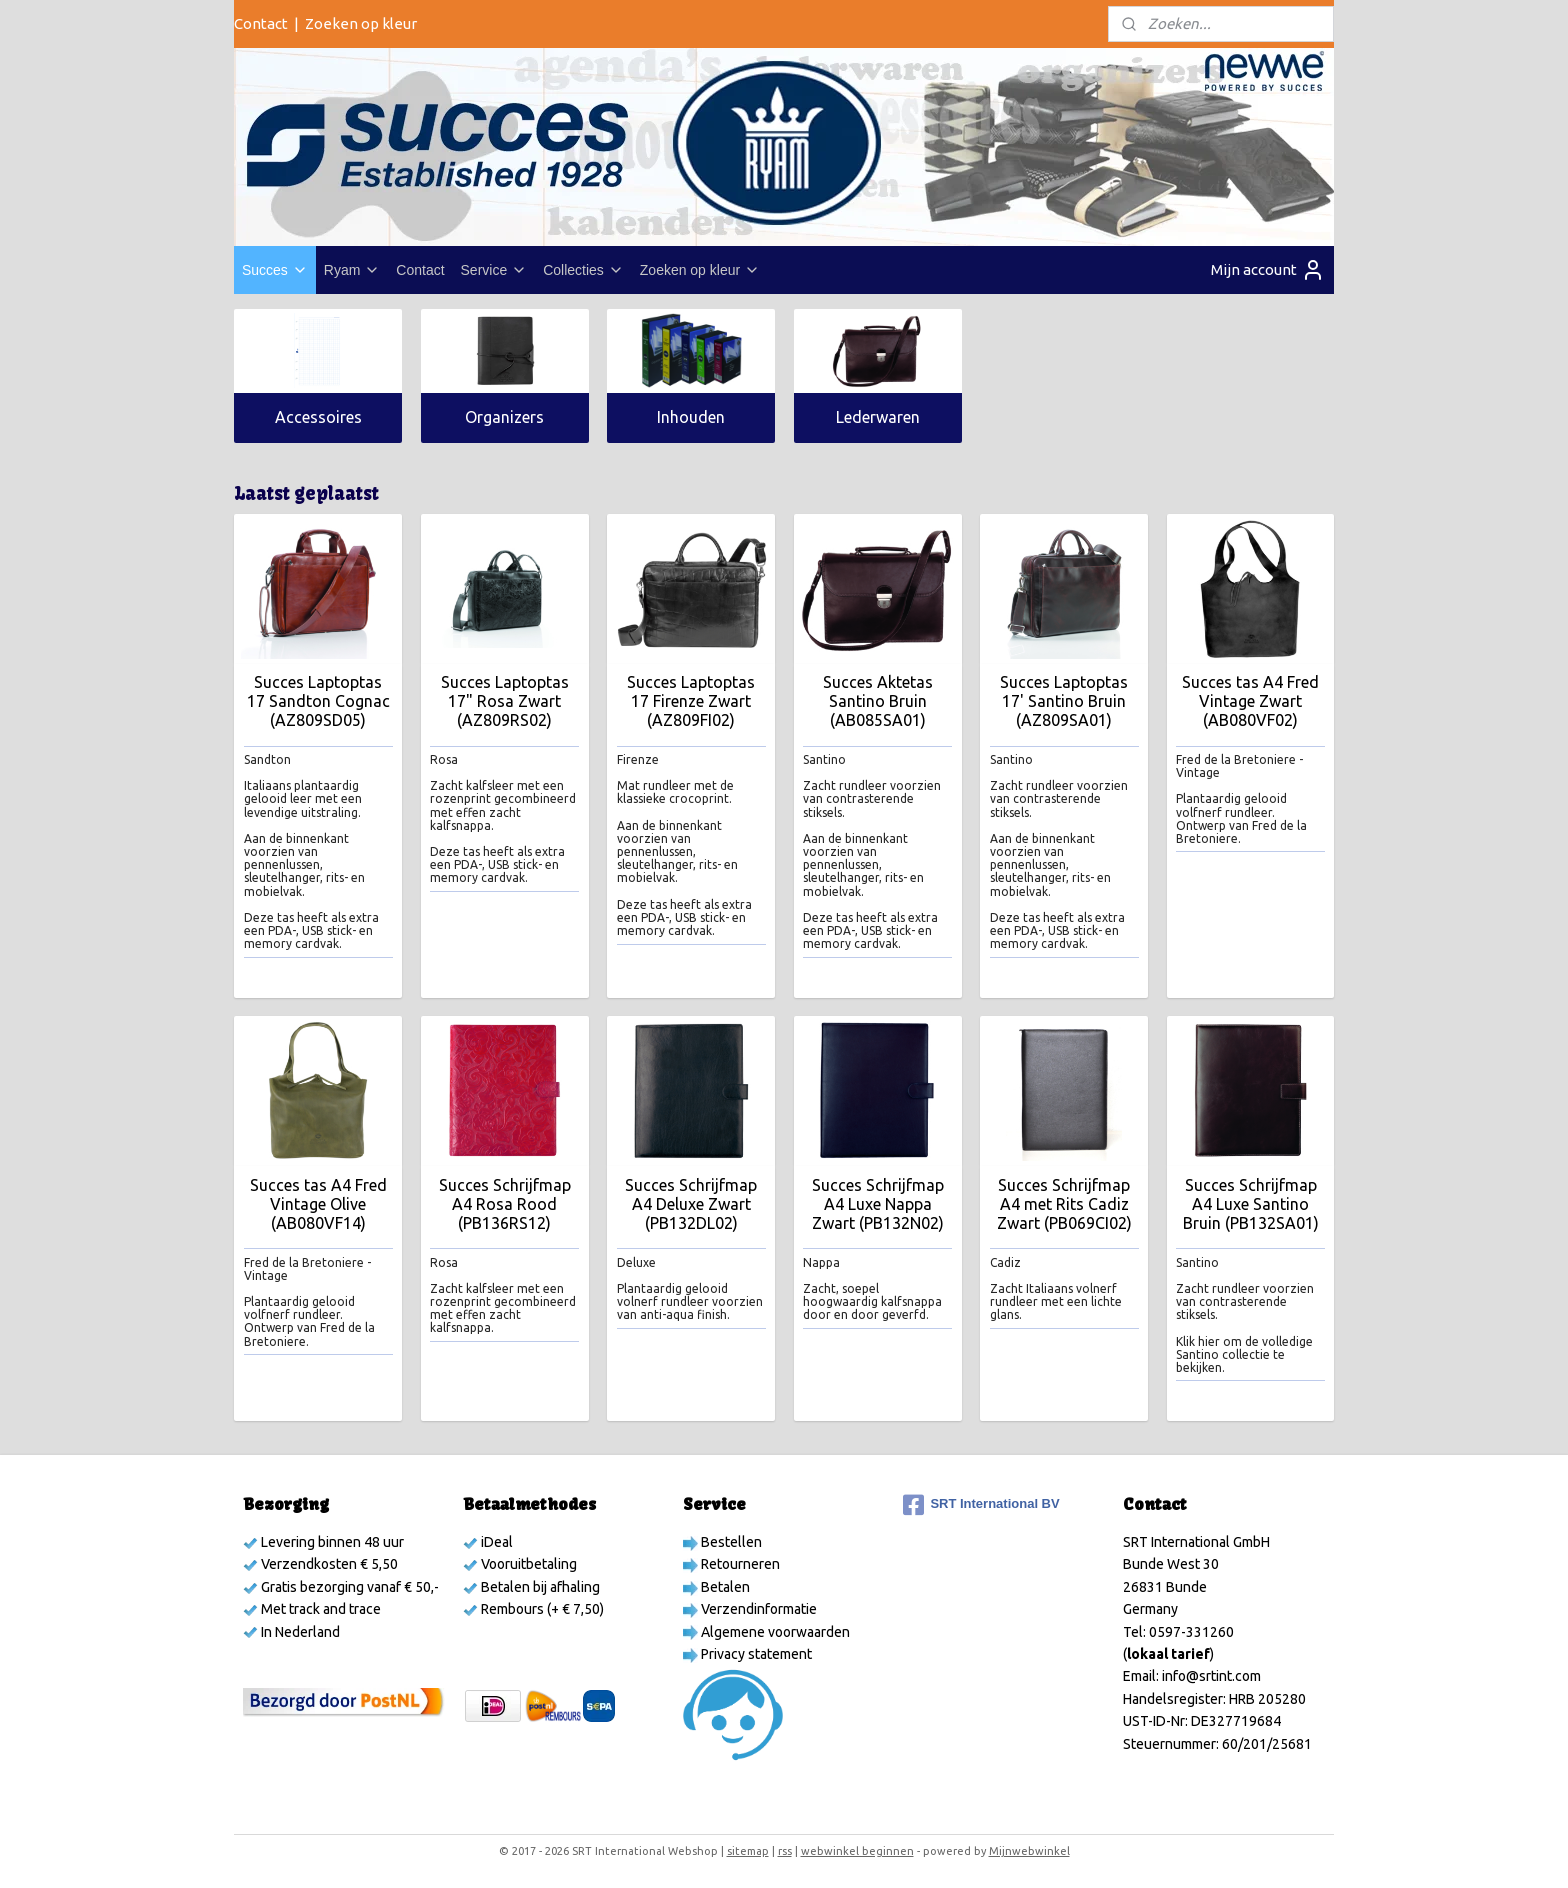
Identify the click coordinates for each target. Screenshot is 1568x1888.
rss (785, 1851)
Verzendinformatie (757, 1609)
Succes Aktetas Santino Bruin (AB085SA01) (877, 701)
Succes (275, 270)
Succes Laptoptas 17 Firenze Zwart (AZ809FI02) (691, 701)
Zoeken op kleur (361, 23)
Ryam (352, 270)
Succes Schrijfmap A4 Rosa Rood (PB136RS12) (504, 1204)
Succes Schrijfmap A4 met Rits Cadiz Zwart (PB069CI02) (1063, 1204)
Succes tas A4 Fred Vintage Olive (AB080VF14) (317, 1204)
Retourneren (739, 1564)
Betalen (724, 1587)
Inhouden (691, 417)
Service (494, 270)
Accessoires (317, 417)
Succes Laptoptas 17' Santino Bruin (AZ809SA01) (1064, 701)
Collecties (583, 270)
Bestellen (730, 1542)
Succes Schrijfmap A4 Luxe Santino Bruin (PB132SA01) (1250, 1204)
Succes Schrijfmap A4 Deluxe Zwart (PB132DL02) (691, 1204)
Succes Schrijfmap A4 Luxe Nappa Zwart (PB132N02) (877, 1204)
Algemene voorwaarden (774, 1632)
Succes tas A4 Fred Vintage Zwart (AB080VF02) (1250, 701)
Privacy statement (755, 1654)
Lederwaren (877, 417)
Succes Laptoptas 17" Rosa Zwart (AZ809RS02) (504, 701)
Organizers (504, 417)
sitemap (748, 1851)
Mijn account (1268, 270)
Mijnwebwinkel (1029, 1851)
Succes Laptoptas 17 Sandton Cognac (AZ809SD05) (317, 701)
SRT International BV (981, 1505)
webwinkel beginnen (857, 1851)
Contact (261, 23)
